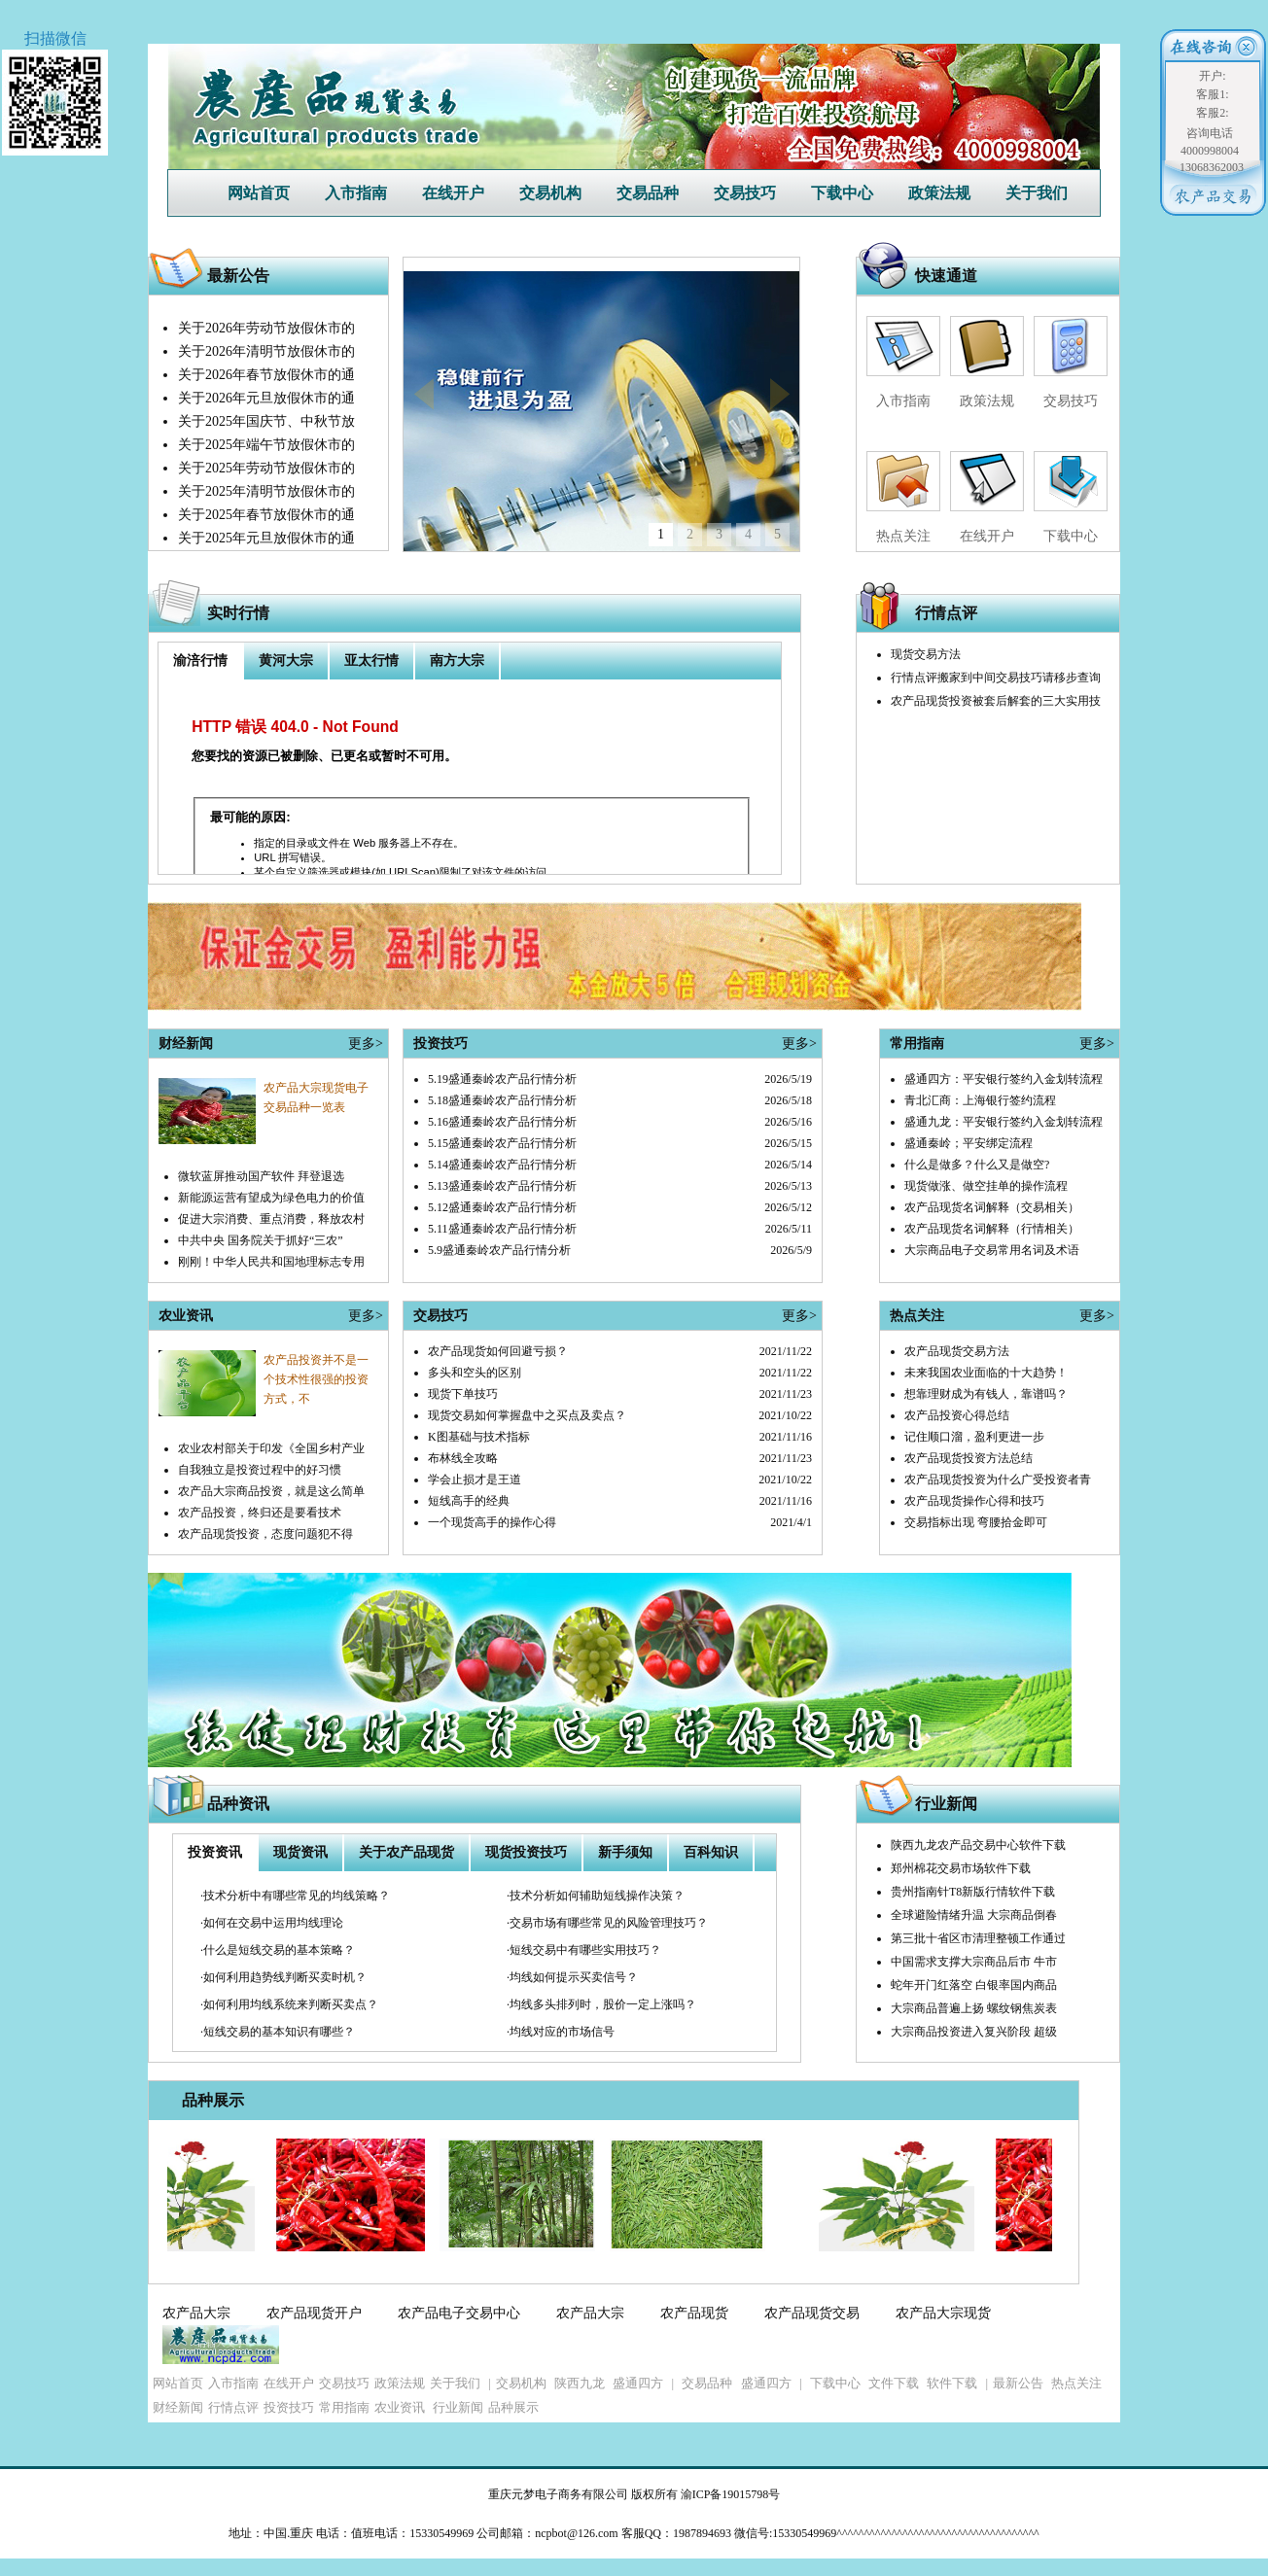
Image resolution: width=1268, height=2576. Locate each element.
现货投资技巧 (526, 1852)
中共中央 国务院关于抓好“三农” (260, 1240)
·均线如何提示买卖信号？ (572, 1977)
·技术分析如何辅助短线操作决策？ (596, 1895)
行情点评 (946, 613)
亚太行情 (371, 660)
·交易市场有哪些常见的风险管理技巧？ (607, 1923)
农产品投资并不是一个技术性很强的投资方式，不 (316, 1379)
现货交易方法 (926, 654)
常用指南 (344, 2407)
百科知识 (711, 1852)
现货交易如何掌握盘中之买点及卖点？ (527, 1415)
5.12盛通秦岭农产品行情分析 (502, 1207)
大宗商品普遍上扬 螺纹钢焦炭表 (974, 2008)
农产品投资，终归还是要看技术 (259, 1512)
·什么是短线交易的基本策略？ (277, 1950)
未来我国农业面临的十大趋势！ (986, 1372)
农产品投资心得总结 (956, 1415)
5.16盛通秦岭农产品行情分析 (502, 1122)
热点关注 (903, 536)
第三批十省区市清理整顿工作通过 (978, 1938)
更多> (365, 1043)
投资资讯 (215, 1852)
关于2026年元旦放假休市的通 (266, 398)
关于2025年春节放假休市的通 (266, 514)
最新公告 (1018, 2383)
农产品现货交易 (812, 2313)
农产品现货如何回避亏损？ (498, 1351)
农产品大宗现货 (943, 2313)
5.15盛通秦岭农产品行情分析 (502, 1143)
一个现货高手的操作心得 (492, 1522)
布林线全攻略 (463, 1458)
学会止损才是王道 (474, 1479)
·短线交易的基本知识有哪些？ (277, 2031)
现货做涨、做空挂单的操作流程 (986, 1186)
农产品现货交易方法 (956, 1351)
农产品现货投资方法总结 (968, 1458)
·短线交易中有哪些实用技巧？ (584, 1950)
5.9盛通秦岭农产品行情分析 (499, 1250)
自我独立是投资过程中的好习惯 (259, 1470)
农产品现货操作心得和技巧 (974, 1501)
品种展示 (213, 2100)
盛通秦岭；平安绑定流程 (968, 1143)
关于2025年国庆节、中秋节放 (266, 421)
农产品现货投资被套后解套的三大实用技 (996, 701)
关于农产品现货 (406, 1852)
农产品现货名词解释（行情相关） (991, 1229)
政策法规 (939, 193)
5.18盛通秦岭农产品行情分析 (502, 1100)
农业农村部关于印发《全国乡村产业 (271, 1448)
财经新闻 (178, 2407)
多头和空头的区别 (474, 1372)
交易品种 (647, 193)
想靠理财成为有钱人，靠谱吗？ (986, 1394)
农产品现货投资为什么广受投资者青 (997, 1479)
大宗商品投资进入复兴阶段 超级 (974, 2031)
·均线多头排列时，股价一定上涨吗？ (601, 2004)
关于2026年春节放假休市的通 (266, 374)
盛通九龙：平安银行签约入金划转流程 (1003, 1122)
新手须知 (625, 1852)
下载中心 (842, 193)
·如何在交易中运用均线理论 (271, 1923)
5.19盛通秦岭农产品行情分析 (502, 1079)
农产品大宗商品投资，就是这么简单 (271, 1491)
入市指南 (356, 193)
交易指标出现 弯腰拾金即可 (975, 1522)
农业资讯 (399, 2407)
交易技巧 (745, 193)
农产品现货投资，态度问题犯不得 (265, 1534)
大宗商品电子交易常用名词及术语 (991, 1250)
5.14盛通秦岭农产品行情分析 (502, 1164)
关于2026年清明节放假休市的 (266, 351)
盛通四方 (638, 2383)
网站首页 (259, 193)
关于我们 (1036, 193)
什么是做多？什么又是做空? (976, 1164)
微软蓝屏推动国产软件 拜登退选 (261, 1176)
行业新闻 (946, 1803)
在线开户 (453, 193)
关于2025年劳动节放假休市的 (266, 468)
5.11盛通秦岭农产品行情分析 (502, 1229)
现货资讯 (300, 1852)
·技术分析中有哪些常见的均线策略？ (295, 1895)
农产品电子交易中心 (459, 2313)
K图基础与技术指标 (479, 1437)
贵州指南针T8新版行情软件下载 (973, 1891)
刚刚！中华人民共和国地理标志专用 (271, 1262)
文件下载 (893, 2383)
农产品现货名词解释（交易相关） (991, 1207)
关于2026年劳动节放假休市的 (266, 328)
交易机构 (550, 193)
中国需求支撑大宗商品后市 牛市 (974, 1961)
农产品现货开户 (314, 2313)
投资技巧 (289, 2407)
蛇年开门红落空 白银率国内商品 (974, 1985)
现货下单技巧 (463, 1394)
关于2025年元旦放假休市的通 (266, 538)
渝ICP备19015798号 (731, 2494)
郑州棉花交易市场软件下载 (961, 1868)
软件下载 (952, 2383)
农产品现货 (694, 2313)
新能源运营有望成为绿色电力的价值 (271, 1197)
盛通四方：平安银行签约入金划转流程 (1003, 1079)
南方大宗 (457, 660)
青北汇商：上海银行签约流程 (980, 1100)
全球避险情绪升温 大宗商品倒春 (974, 1915)
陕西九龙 (579, 2383)
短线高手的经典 (469, 1501)
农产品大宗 (196, 2313)
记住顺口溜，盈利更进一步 (974, 1437)
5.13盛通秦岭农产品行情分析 (502, 1186)
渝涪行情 (200, 660)
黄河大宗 (286, 660)
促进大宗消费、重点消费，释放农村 (271, 1219)
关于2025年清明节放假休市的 (266, 491)
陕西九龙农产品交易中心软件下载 (978, 1845)
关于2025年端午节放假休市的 (266, 444)
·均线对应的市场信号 (561, 2031)
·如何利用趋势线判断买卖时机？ (283, 1977)
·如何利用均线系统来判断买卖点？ (289, 2004)
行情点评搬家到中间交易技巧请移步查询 (996, 677)
